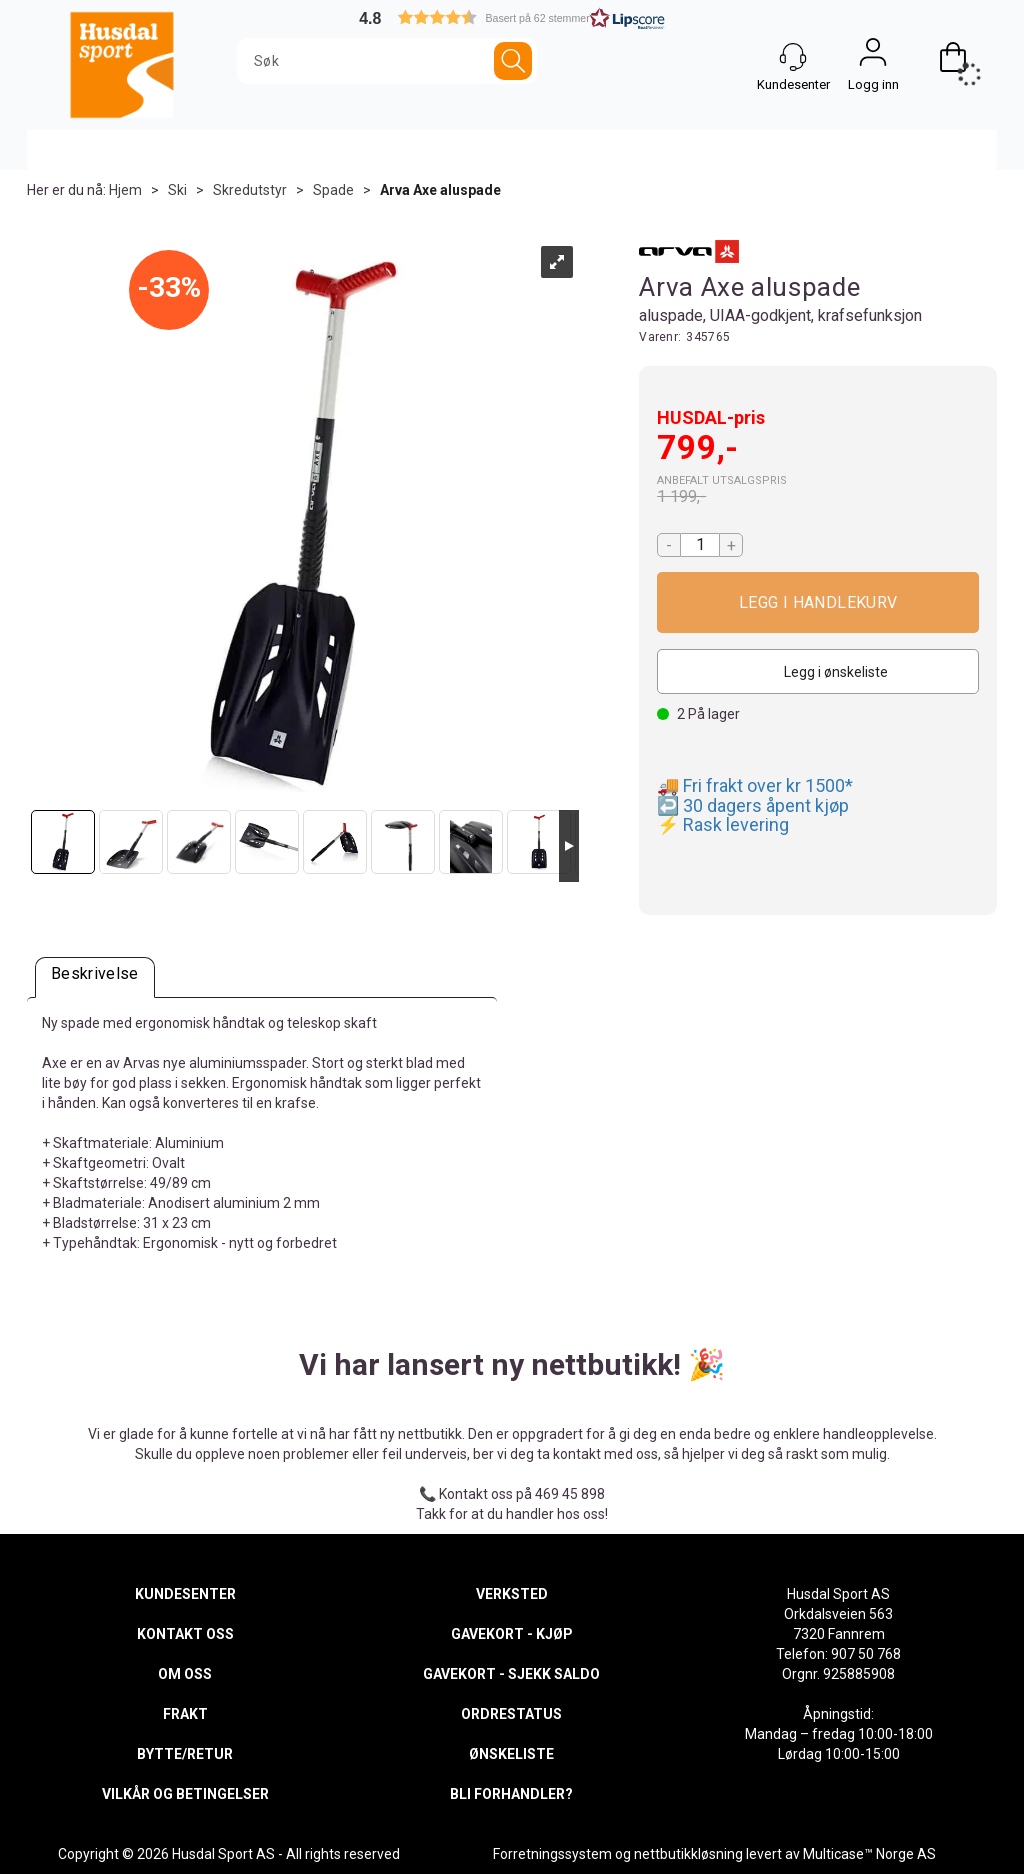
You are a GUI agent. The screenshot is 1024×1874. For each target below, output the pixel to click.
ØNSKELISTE (511, 1754)
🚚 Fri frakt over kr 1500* (755, 785)
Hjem (125, 190)
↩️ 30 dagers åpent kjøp (753, 805)
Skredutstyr (250, 190)
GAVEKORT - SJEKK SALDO (511, 1674)
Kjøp (818, 602)
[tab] (95, 977)
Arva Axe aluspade (440, 190)
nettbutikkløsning (688, 1854)
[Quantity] (700, 545)
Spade (333, 190)
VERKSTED (512, 1594)
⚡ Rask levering (723, 824)
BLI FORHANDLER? (511, 1794)
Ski (177, 190)
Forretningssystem (552, 1854)
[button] (512, 17)
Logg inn (873, 57)
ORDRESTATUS (511, 1714)
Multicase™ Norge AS (869, 1854)
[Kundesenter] (793, 57)
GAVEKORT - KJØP (512, 1634)
